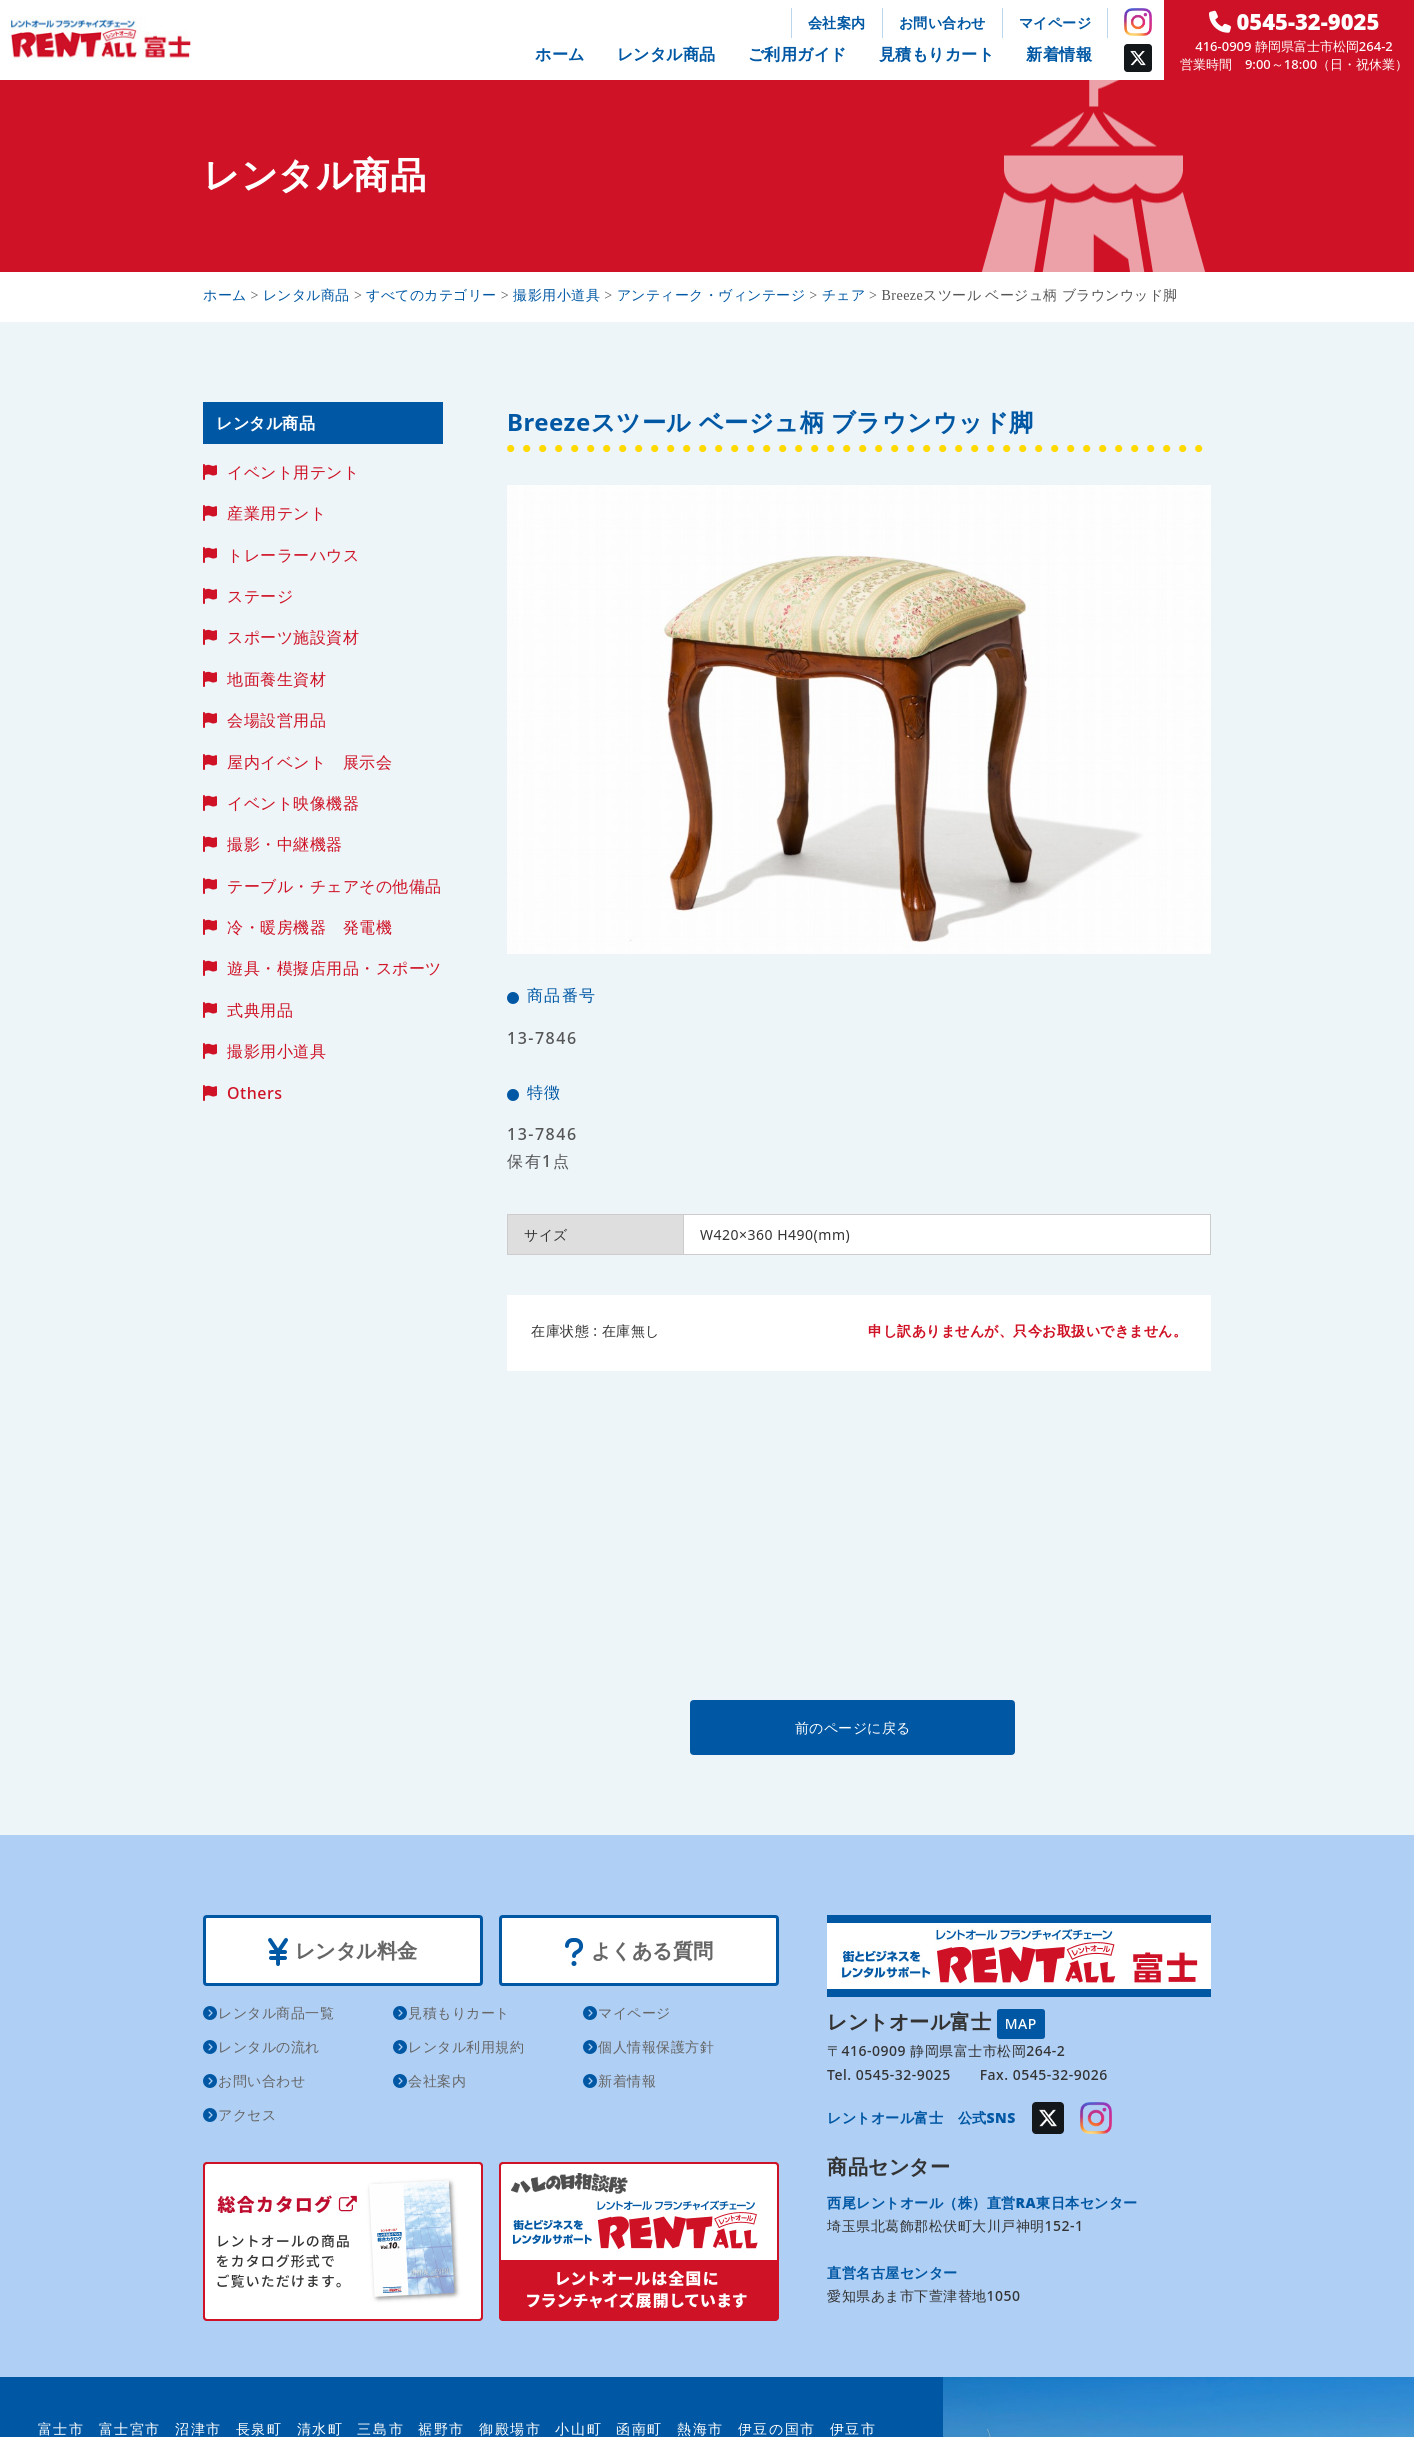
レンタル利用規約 (466, 2046)
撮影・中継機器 (285, 844)
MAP (1021, 2023)
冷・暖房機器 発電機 (309, 927)
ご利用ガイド (797, 54)
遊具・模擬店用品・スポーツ (334, 968)
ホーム (560, 54)
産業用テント (276, 513)
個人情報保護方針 (656, 2046)
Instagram (1138, 22)
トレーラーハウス (293, 555)
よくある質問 (638, 1951)
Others (254, 1093)
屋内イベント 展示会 (309, 762)
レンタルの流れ (269, 2046)
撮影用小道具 (276, 1051)
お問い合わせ (942, 22)
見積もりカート (937, 54)
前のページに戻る (858, 1727)
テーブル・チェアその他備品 (334, 886)
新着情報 (1059, 54)
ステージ (260, 596)
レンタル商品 (666, 54)
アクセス (247, 2114)
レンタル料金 (342, 1951)
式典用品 (260, 1010)
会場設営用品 (276, 720)
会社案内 (837, 22)
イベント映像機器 (293, 803)
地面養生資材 (276, 679)
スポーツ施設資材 (293, 637)
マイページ (1055, 22)
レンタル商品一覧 (276, 2012)
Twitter (1138, 58)
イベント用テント (293, 472)
